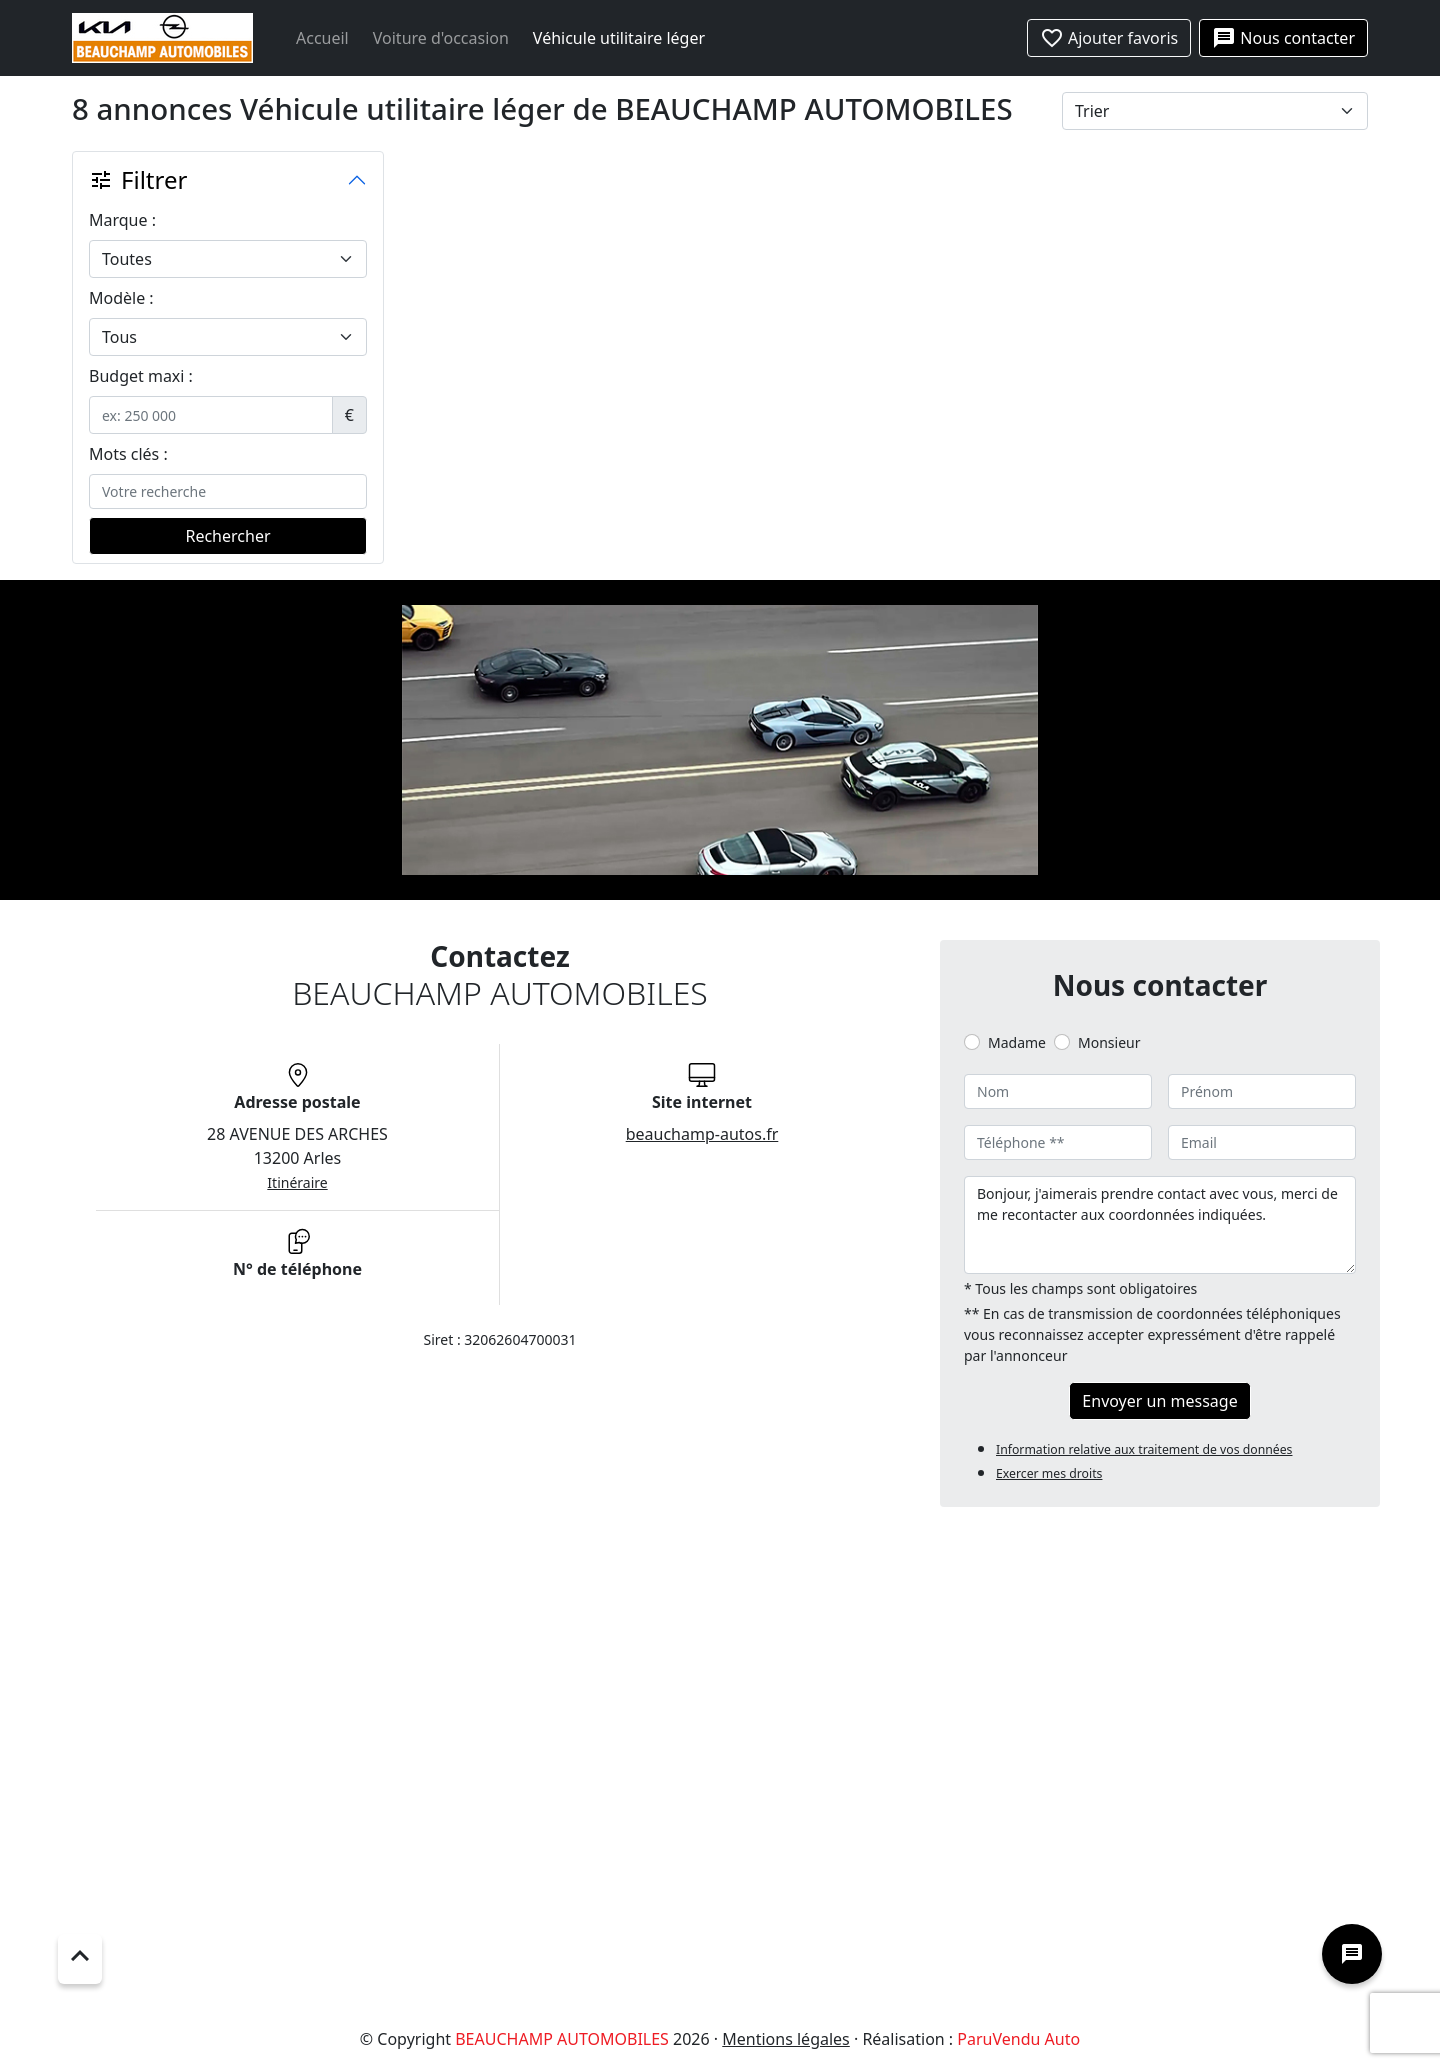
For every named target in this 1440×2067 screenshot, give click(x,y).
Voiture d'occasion (441, 38)
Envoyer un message (1159, 1401)
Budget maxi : (141, 376)
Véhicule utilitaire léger (619, 38)
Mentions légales (786, 2039)
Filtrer (138, 179)
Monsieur (1109, 1042)
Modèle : (121, 298)
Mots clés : (128, 454)
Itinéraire (297, 1182)
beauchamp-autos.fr (702, 1134)
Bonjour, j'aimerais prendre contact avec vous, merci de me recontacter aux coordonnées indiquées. (1160, 1225)
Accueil (322, 38)
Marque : (122, 220)
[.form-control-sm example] (211, 415)
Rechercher (227, 536)
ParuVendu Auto (1018, 2039)
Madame (1017, 1042)
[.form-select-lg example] (228, 259)
